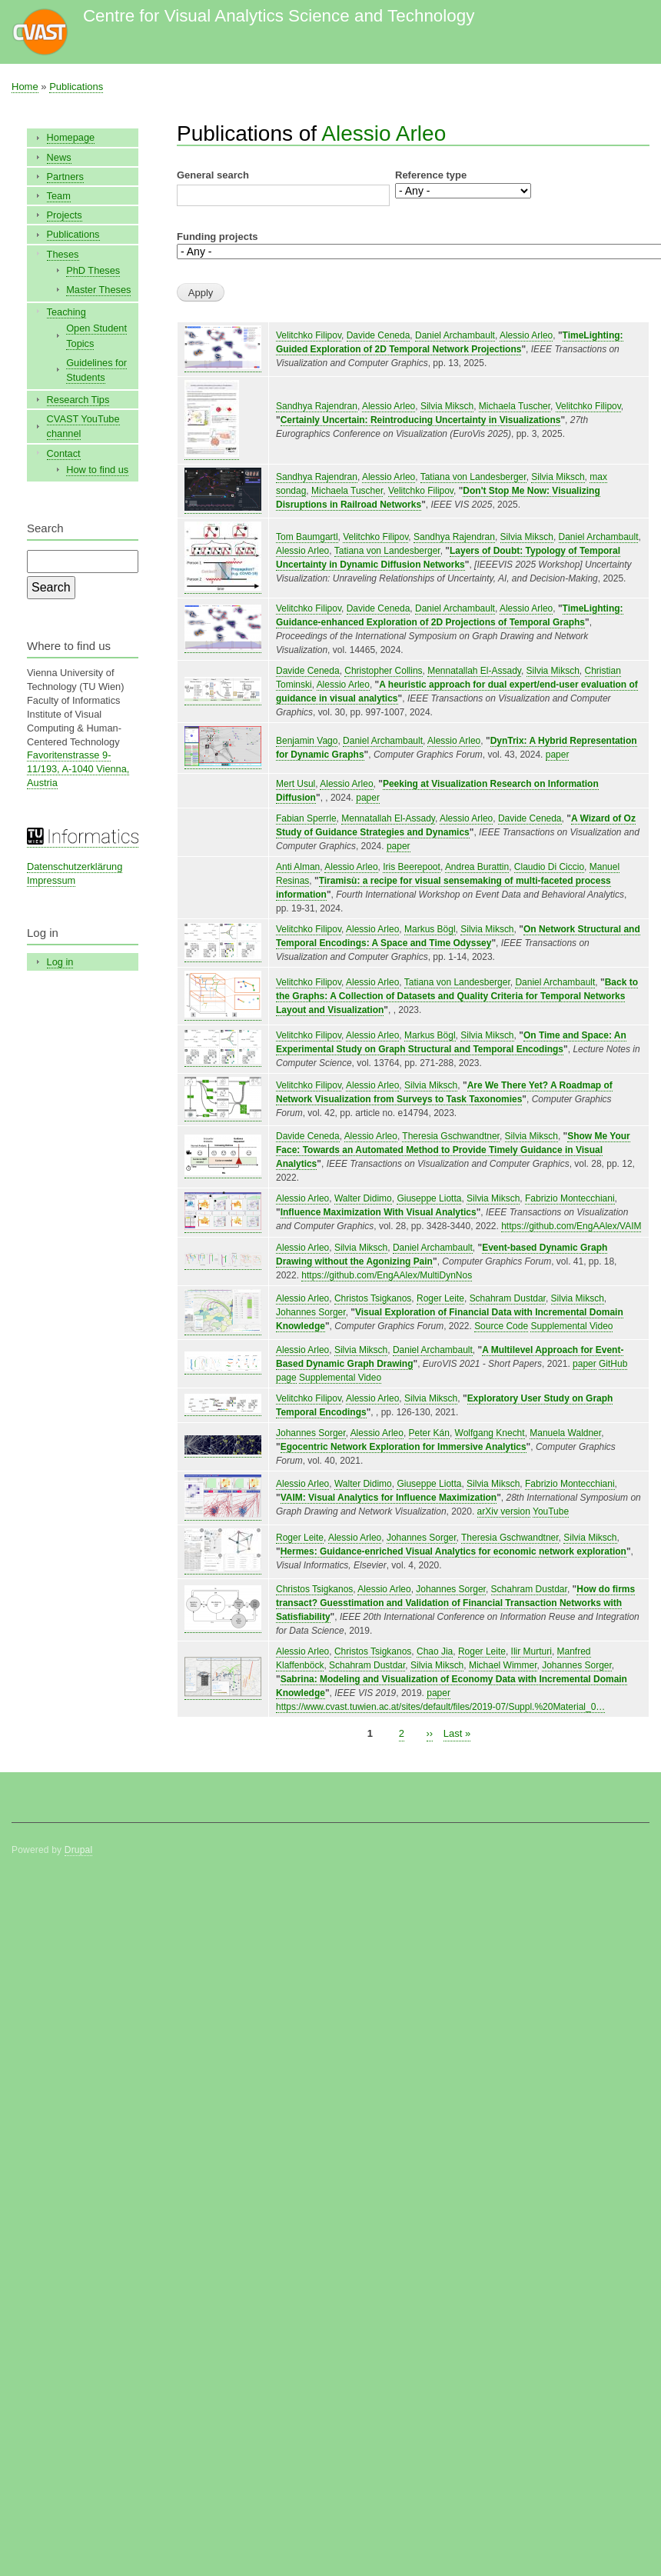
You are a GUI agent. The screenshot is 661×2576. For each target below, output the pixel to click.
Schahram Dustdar (508, 1298)
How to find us (97, 469)
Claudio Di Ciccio (549, 866)
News (59, 157)
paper (558, 754)
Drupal (79, 1850)
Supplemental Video (571, 1326)
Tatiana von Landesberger (473, 477)
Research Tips (78, 399)
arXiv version (503, 1511)
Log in (60, 962)
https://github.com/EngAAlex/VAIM (571, 1226)
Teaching (66, 312)
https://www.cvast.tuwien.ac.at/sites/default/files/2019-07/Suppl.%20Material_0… (440, 1706)
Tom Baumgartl (307, 537)
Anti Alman (298, 866)
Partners (65, 176)
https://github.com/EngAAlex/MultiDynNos (386, 1275)
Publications (76, 86)
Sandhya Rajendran (316, 406)
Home (25, 86)
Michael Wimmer (503, 1665)
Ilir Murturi (531, 1651)
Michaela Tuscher (514, 406)
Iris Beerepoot (411, 866)
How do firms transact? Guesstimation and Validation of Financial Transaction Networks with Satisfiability (455, 1603)
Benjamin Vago (306, 740)
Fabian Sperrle (306, 818)
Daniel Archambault (455, 335)
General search (213, 175)
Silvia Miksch (446, 406)
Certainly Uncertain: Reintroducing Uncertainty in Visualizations (421, 420)
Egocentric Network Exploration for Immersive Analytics (403, 1446)
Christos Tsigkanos (372, 1298)
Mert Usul (295, 783)
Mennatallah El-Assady (474, 670)
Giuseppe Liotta (429, 1198)
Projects (64, 215)
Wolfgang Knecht (490, 1433)
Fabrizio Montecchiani (570, 1198)
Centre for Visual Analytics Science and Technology (278, 15)
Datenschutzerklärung (74, 866)
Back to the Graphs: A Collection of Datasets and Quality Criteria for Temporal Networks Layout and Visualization (457, 996)
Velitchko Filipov (308, 335)
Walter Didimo (363, 1198)
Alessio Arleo (383, 133)
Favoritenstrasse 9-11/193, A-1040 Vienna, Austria (78, 768)
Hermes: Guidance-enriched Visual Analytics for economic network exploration (453, 1551)
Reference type (431, 175)
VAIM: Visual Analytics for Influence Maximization (389, 1497)
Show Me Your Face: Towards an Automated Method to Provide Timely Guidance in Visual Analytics (453, 1150)
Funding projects (217, 236)
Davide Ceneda (378, 335)
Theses (63, 254)
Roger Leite (440, 1298)
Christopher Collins (383, 670)
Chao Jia (435, 1651)
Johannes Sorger (311, 1312)
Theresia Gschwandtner (451, 1136)
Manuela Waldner (565, 1433)
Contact (64, 453)
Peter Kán (429, 1433)
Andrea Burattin (477, 866)
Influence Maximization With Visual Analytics (379, 1212)
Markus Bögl (430, 929)
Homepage (71, 137)
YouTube (551, 1511)
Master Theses (98, 289)
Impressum (51, 880)
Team (59, 196)
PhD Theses (93, 270)
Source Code (501, 1326)
